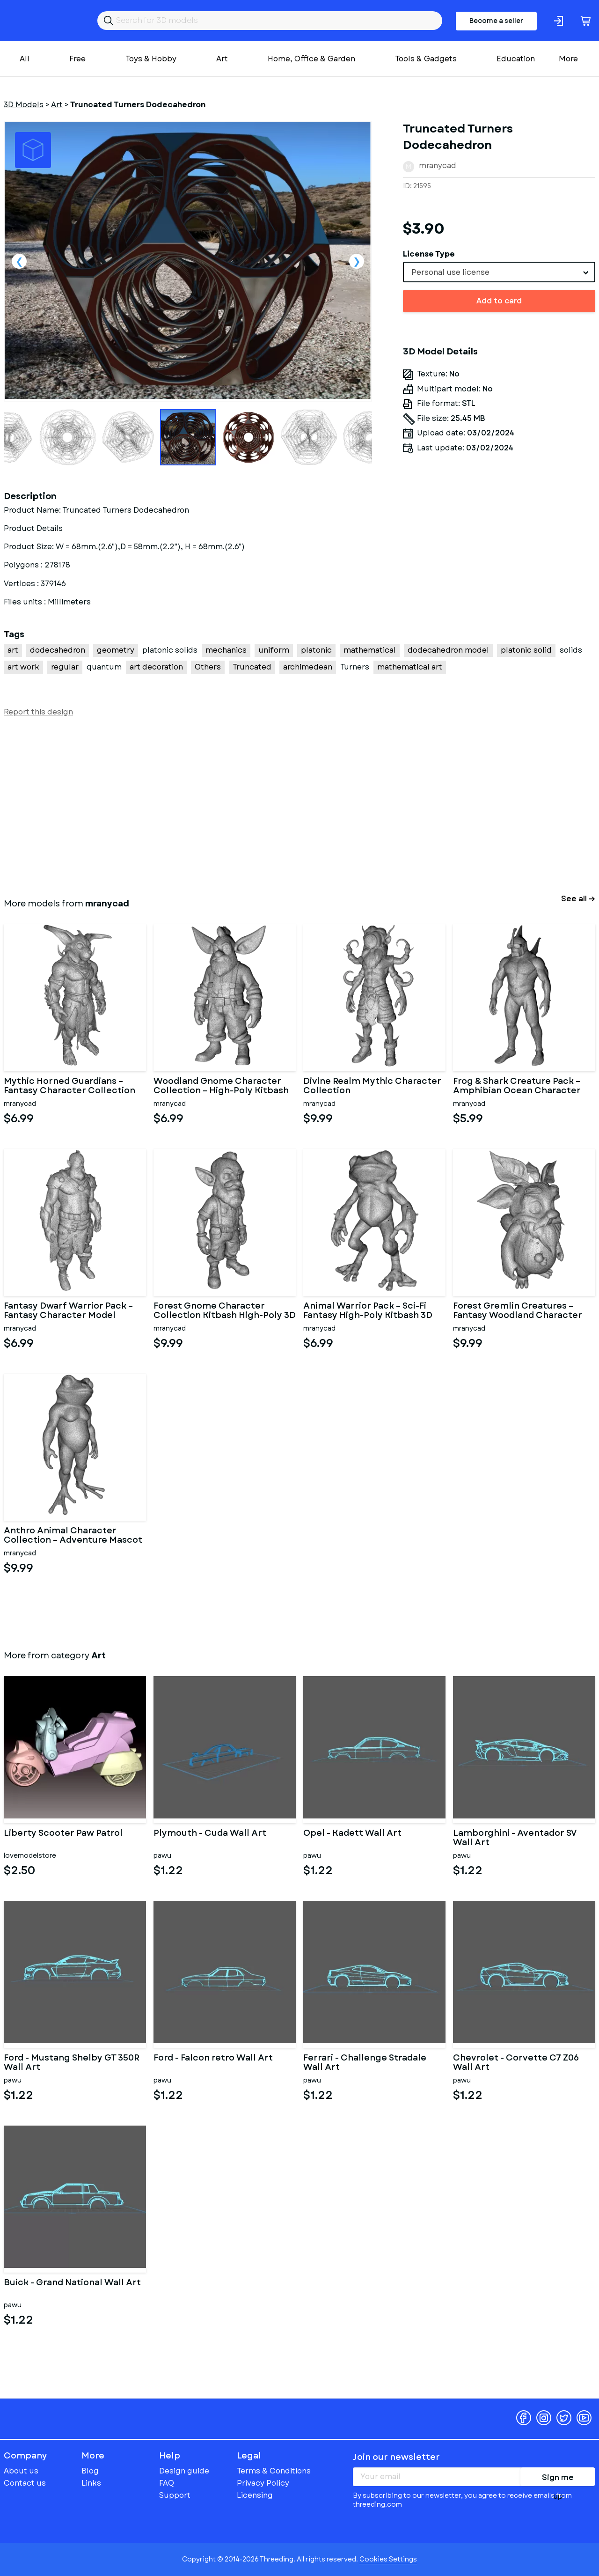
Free (77, 58)
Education (516, 58)
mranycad (437, 165)
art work (23, 667)
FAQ (166, 2483)
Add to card (499, 300)
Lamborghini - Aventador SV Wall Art (515, 1838)
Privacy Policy (263, 2483)
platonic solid (526, 650)
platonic (316, 650)
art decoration (156, 667)
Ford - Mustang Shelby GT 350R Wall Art (71, 2062)
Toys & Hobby (150, 58)
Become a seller (496, 20)
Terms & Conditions (274, 2471)
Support (174, 2495)
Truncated (252, 667)
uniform (273, 650)
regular (65, 667)
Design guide (184, 2471)
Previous (19, 261)
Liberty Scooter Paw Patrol (63, 1834)
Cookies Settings (388, 2559)
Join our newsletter (396, 2457)
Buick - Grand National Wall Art (72, 2283)
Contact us (25, 2483)
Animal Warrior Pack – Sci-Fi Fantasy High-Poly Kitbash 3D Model (367, 1311)
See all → (578, 898)
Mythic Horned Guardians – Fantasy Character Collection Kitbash (69, 1086)
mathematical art (409, 667)
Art (222, 58)
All (24, 58)
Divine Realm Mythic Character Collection (372, 1086)
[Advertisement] (284, 805)
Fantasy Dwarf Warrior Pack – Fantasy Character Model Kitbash (68, 1311)
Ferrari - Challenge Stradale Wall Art (364, 2062)
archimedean (307, 667)
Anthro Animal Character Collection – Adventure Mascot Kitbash (73, 1535)
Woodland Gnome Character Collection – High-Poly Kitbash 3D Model (221, 1086)
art (12, 650)
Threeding (40, 20)
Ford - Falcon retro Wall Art (213, 2058)
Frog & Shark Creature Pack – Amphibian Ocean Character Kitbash (517, 1086)
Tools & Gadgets (426, 58)
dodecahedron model (448, 650)
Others (208, 667)
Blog (90, 2471)
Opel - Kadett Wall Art (352, 1834)
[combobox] (499, 272)
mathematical (369, 650)
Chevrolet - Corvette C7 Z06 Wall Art (516, 2062)
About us (21, 2471)
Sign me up (558, 2479)
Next (356, 261)
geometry (115, 650)
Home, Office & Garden (311, 58)
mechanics (226, 650)
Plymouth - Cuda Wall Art (209, 1834)
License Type (429, 254)
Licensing (255, 2495)
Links (91, 2483)
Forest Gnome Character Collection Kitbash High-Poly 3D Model (224, 1311)
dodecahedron (57, 650)
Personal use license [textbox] (450, 272)
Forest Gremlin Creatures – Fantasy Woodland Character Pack (517, 1311)
